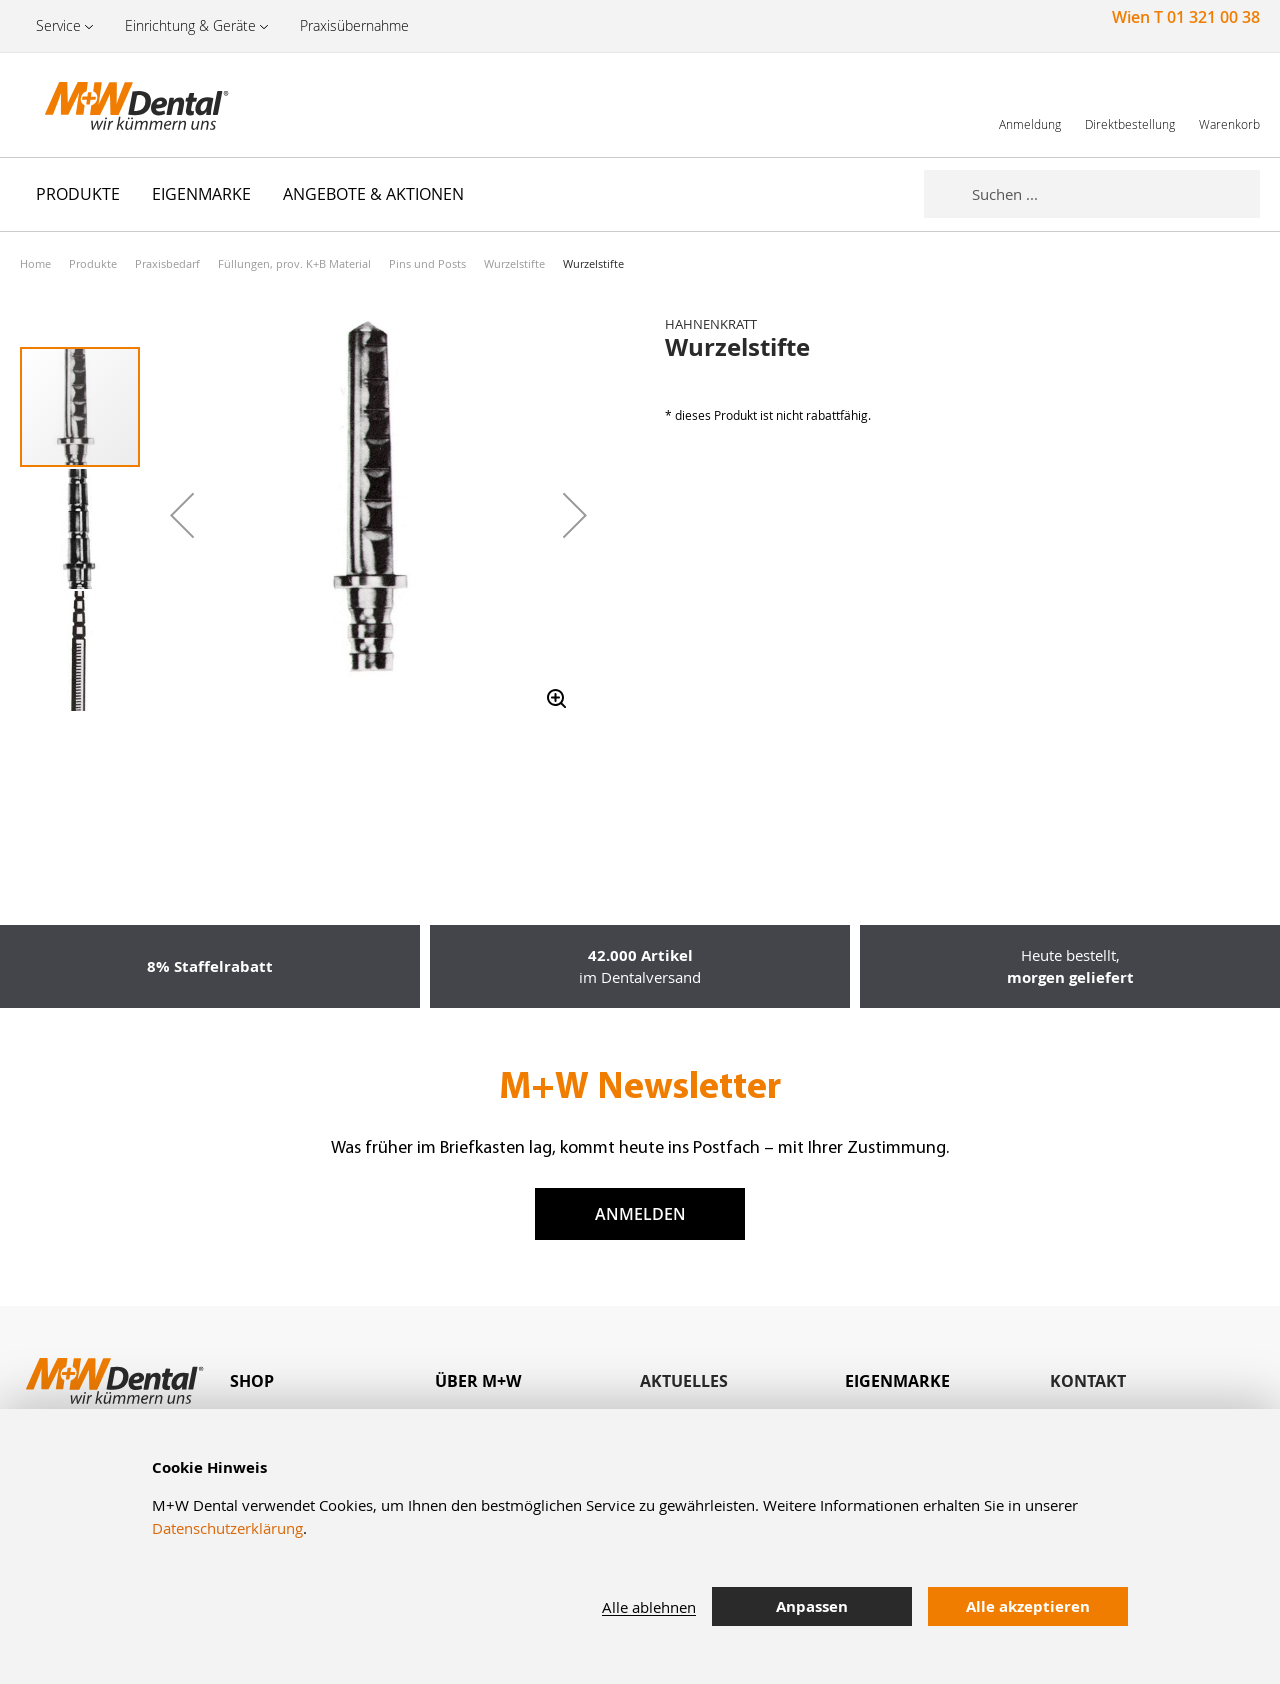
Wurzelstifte (514, 263)
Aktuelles (684, 1381)
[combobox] (1116, 194)
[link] (1030, 104)
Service (58, 25)
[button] (182, 515)
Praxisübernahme (354, 25)
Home (35, 263)
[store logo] (120, 105)
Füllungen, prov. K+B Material (294, 263)
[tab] (332, 1381)
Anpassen (812, 1606)
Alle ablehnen (649, 1607)
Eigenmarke (897, 1381)
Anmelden (640, 1214)
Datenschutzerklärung (227, 1528)
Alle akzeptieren (1028, 1606)
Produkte (93, 263)
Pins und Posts (427, 263)
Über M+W (478, 1381)
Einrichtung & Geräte (190, 25)
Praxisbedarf (167, 263)
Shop (252, 1381)
